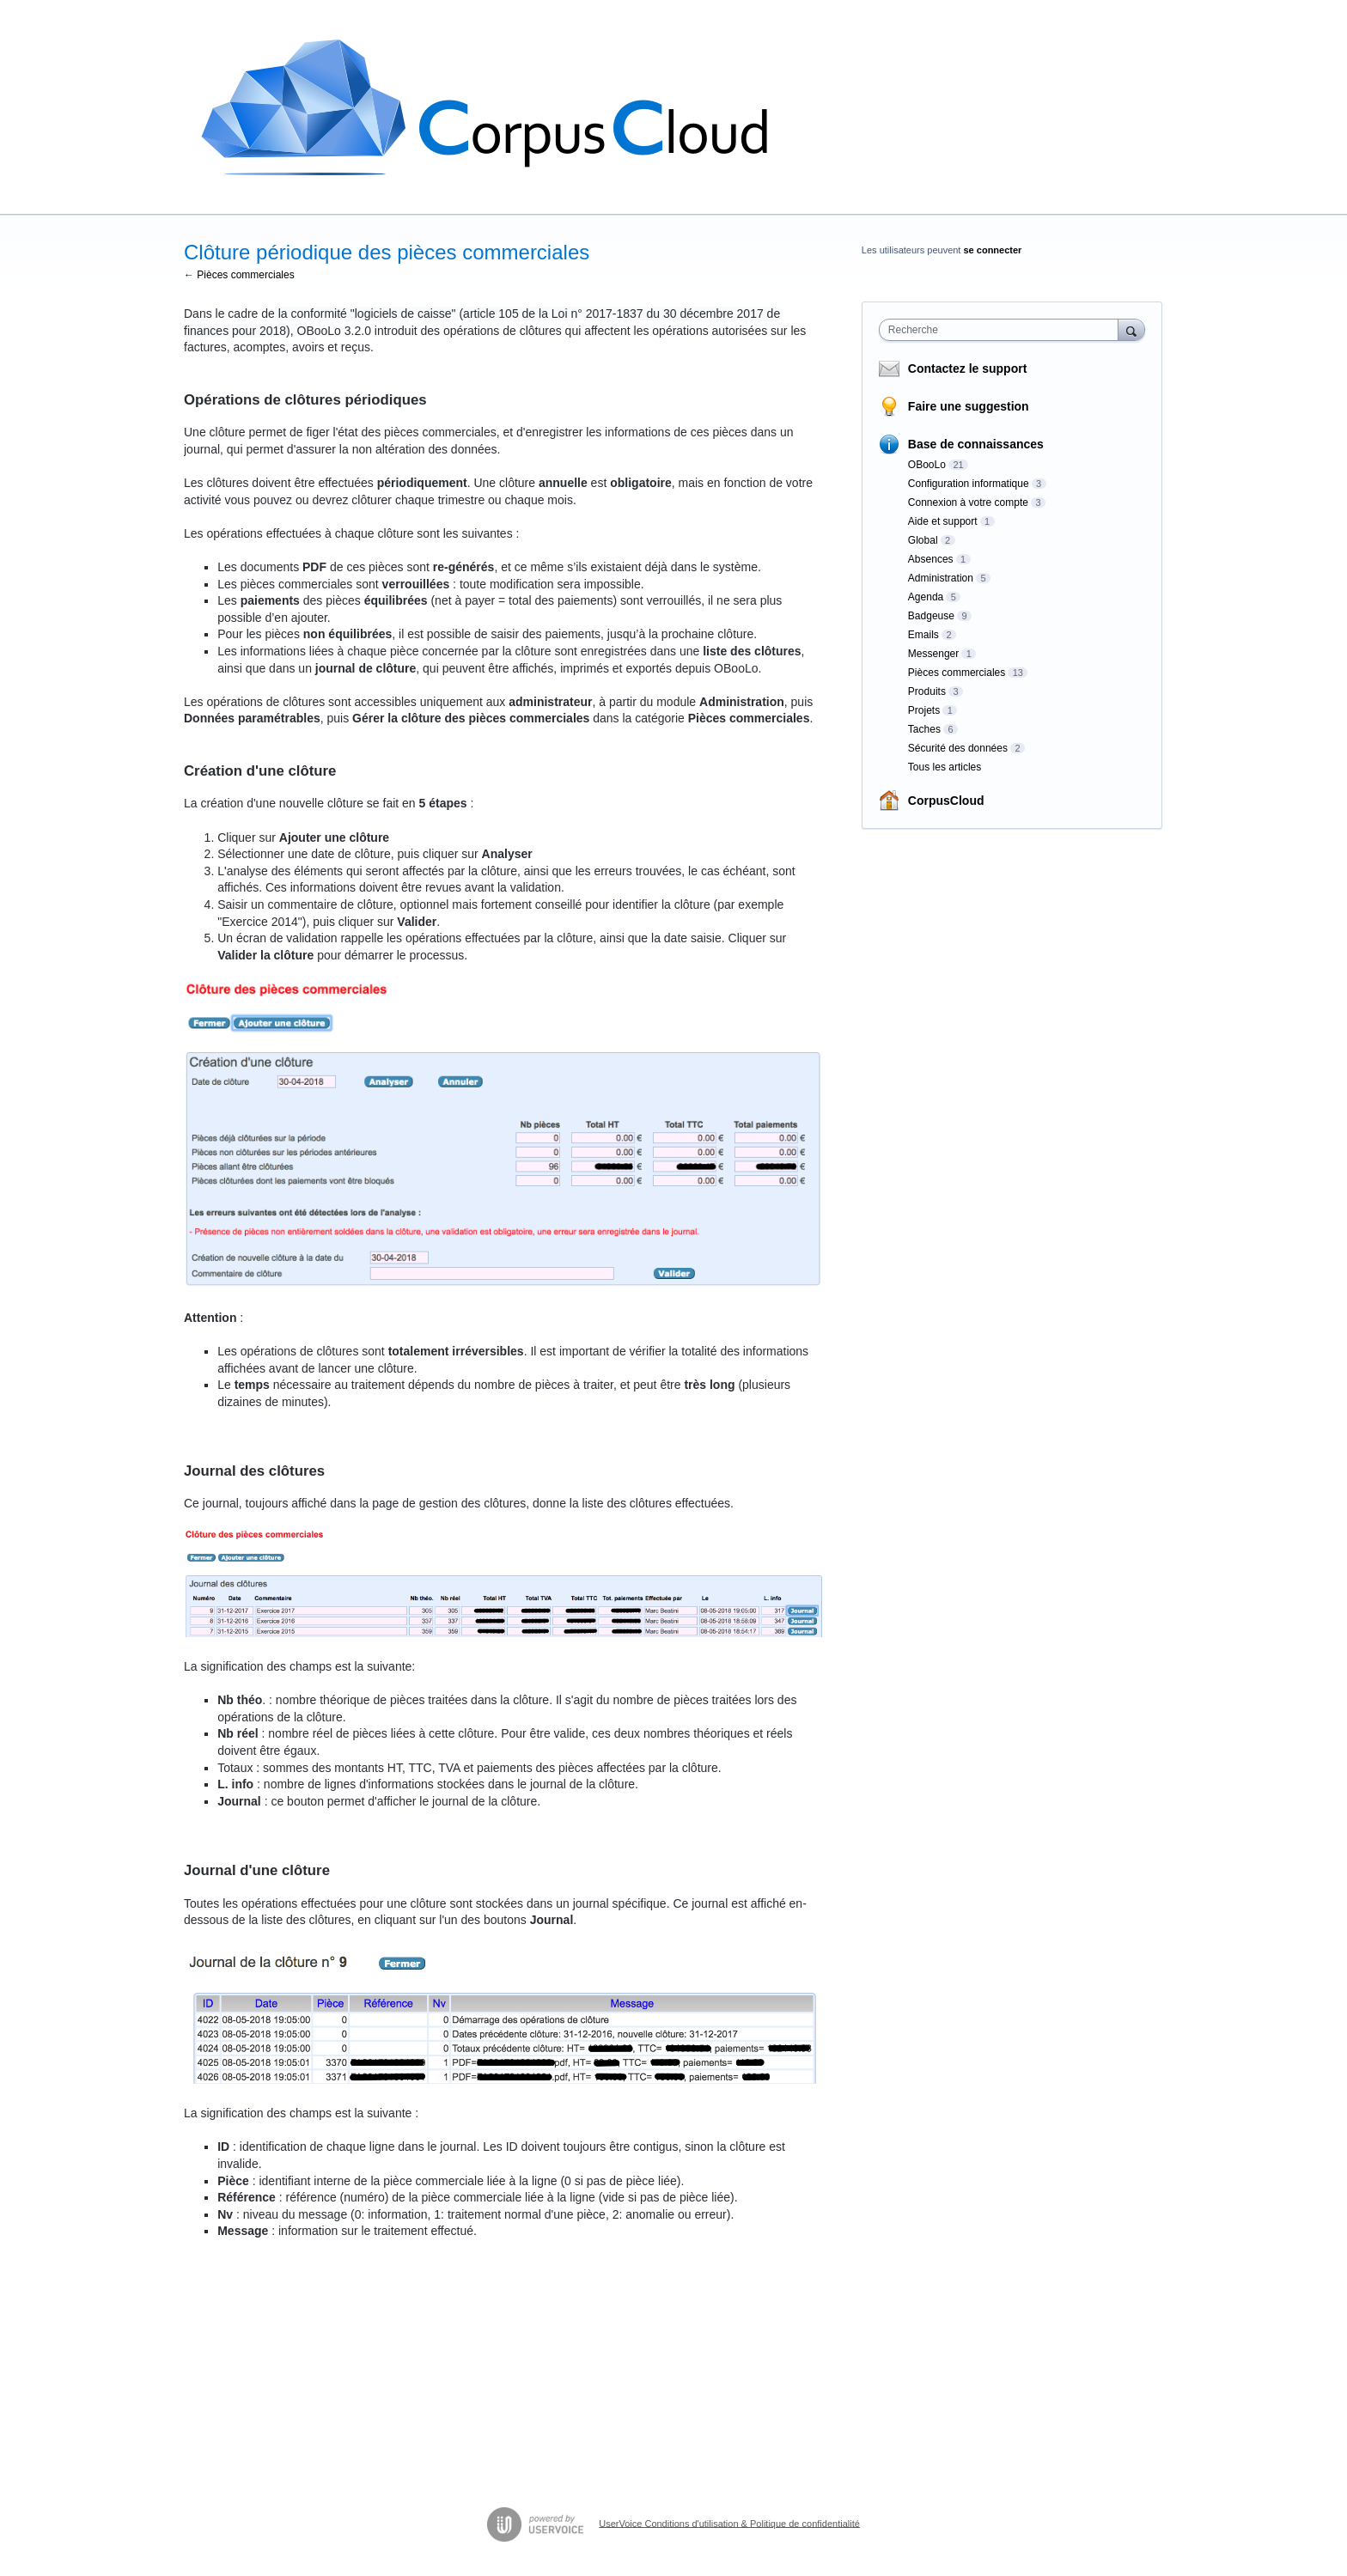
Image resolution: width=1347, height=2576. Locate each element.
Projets (924, 710)
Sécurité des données (958, 748)
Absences (931, 559)
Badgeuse (931, 616)
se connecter (993, 250)
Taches (924, 729)
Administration (940, 578)
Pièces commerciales (956, 673)
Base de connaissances (976, 444)
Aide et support (943, 521)
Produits (927, 691)
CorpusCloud (946, 800)
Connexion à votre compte (968, 502)
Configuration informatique (968, 484)
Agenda (925, 597)
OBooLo (927, 465)
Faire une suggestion (968, 406)
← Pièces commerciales (239, 275)
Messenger (933, 654)
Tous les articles (944, 767)
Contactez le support (967, 368)
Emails (923, 635)
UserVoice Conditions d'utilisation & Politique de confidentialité (729, 2523)
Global (923, 540)
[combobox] (1002, 330)
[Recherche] (1131, 329)
